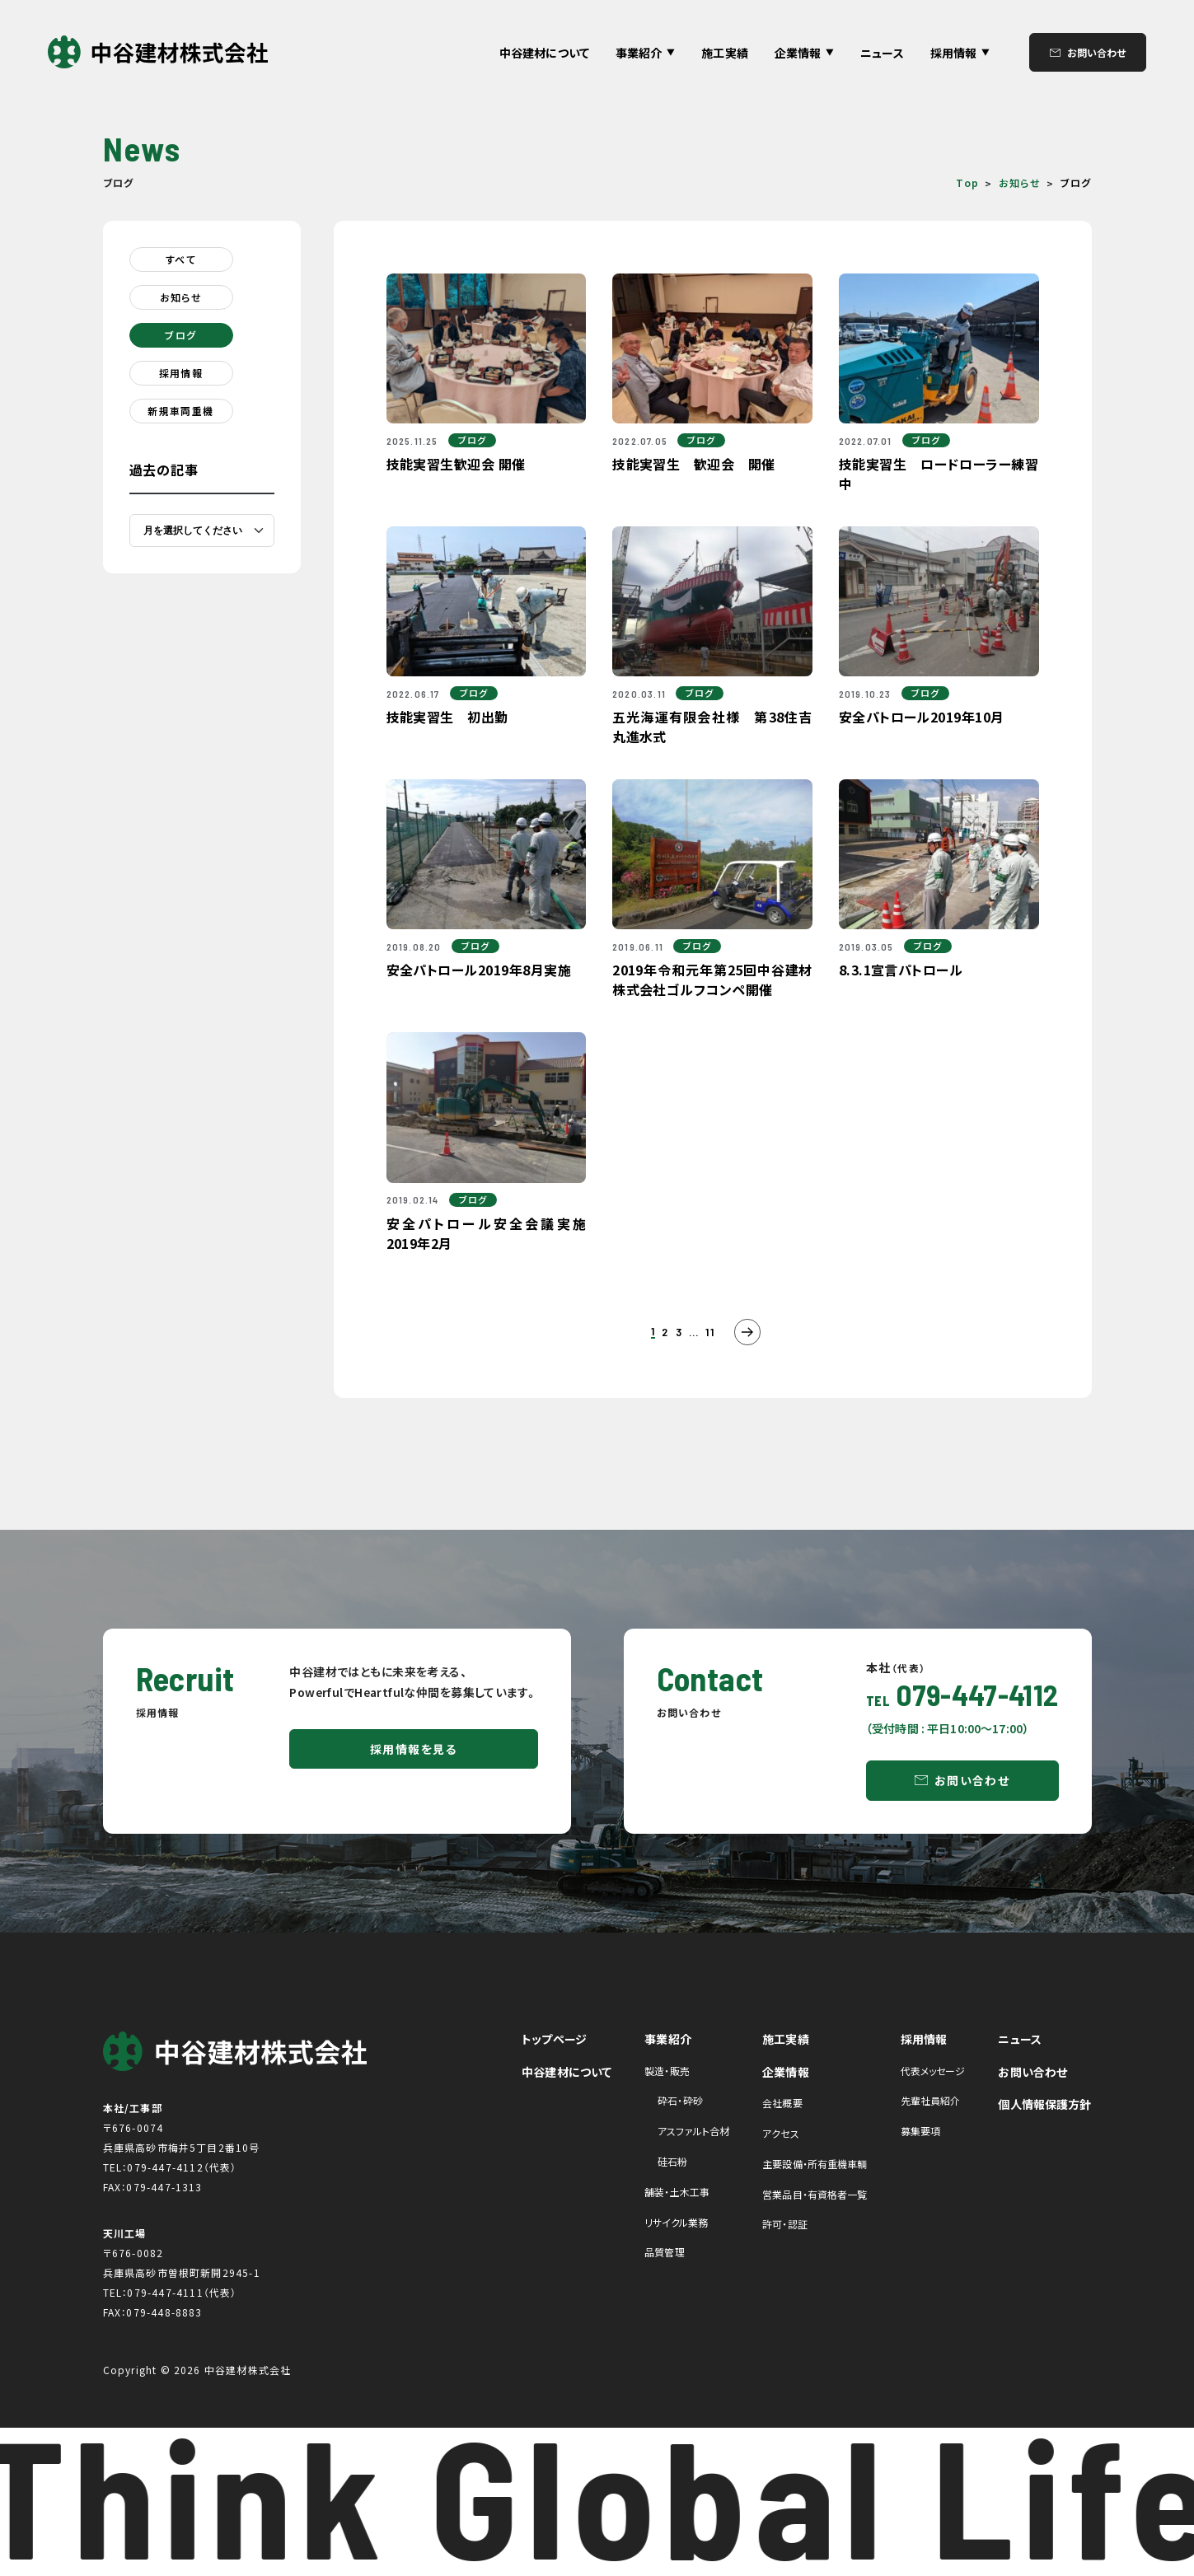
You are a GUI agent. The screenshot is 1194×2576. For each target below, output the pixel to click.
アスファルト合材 (693, 2131)
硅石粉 (672, 2161)
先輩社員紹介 (931, 2100)
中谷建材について (544, 52)
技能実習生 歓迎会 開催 (693, 464)
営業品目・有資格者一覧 (814, 2194)
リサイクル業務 (676, 2222)
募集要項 (920, 2131)
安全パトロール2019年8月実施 (479, 969)
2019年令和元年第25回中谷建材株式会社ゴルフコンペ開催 (712, 979)
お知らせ (1020, 182)
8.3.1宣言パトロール (901, 969)
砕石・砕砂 (680, 2100)
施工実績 (724, 52)
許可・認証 (785, 2224)
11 (709, 1332)
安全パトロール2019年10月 (921, 717)
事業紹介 (667, 2039)
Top (967, 182)
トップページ (554, 2039)
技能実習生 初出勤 (447, 717)
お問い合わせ (1096, 52)
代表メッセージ (933, 2071)
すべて (181, 259)
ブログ (180, 335)
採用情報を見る (413, 1749)
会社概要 (782, 2103)
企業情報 (785, 2072)
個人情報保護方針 (1044, 2104)
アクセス (780, 2133)
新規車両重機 (180, 411)
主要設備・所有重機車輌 (814, 2164)
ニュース (882, 52)
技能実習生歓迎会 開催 (456, 464)
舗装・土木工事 (676, 2192)
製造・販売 (667, 2071)
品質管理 (664, 2252)
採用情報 (181, 373)
